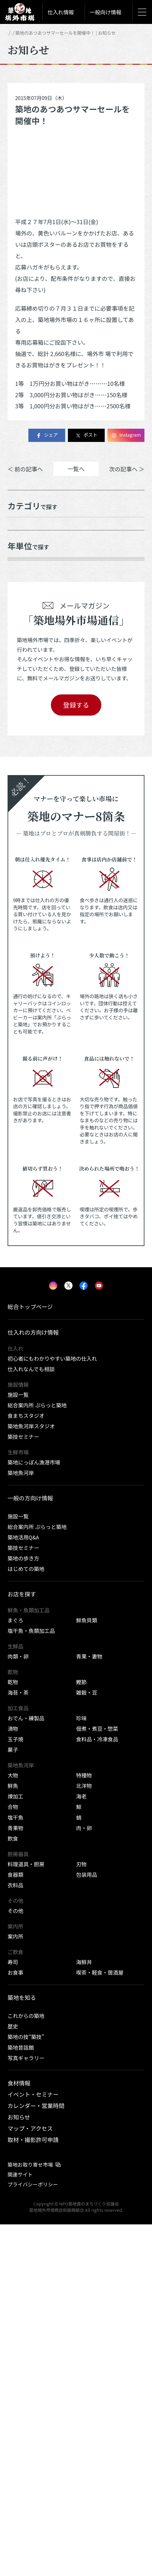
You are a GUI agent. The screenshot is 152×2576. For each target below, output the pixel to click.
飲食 (13, 2190)
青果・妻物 (89, 2008)
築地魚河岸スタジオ (31, 1777)
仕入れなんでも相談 (31, 1720)
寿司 (13, 2313)
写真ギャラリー (26, 2409)
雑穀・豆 (86, 2044)
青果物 (15, 2179)
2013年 (22, 843)
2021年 (22, 705)
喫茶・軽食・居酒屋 (99, 2324)
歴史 (13, 2377)
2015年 (22, 803)
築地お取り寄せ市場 (30, 2516)
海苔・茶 (18, 2044)
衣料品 (15, 2236)
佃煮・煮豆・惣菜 (97, 2080)
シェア (47, 435)
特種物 (84, 2126)
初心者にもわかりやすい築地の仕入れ (52, 1710)
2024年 (22, 645)
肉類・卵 (18, 2008)
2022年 (22, 685)
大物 (13, 2126)
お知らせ (33, 32)
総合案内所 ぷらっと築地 (37, 1756)
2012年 (22, 863)
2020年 (22, 724)
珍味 (81, 2069)
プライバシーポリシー (33, 2535)
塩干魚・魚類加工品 (31, 1982)
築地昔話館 (21, 2399)
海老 (81, 2147)
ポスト (86, 435)
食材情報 (19, 2434)
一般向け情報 (105, 12)
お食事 (15, 2324)
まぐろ (15, 1971)
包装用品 (86, 2226)
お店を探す (22, 1945)
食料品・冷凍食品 (97, 2090)
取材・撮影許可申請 (33, 2491)
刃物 (81, 2215)
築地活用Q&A (23, 1889)
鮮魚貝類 (86, 1971)
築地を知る (22, 2349)
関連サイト (20, 2526)
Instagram (126, 435)
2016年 (22, 784)
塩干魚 (15, 2169)
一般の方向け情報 (30, 1849)
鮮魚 (13, 2137)
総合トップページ (30, 1658)
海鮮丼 (84, 2313)
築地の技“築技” (26, 2388)
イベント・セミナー (33, 2446)
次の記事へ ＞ (126, 469)
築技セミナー (23, 1788)
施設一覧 (18, 1746)
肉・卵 (84, 2179)
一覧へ (76, 469)
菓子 (13, 2101)
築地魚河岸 (21, 1824)
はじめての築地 (26, 1920)
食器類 (15, 2226)
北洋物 (84, 2137)
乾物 (13, 2033)
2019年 (22, 744)
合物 (13, 2158)
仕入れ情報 (61, 12)
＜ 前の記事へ (25, 469)
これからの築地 (26, 2367)
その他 (15, 2262)
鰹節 (81, 2033)
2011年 (22, 883)
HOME (14, 32)
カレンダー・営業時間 (36, 2457)
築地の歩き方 (23, 1910)
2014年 (22, 823)
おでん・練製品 (26, 2069)
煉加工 (15, 2147)
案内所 (15, 2288)
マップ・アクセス (30, 2480)
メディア (24, 546)
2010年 (22, 902)
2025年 (22, 626)
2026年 (22, 606)
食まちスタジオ (26, 1767)
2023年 (22, 665)
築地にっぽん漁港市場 (34, 1814)
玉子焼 (15, 2090)
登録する (76, 1056)
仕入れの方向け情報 (33, 1684)
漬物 (13, 2080)
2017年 (22, 764)
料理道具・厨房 (26, 2215)
